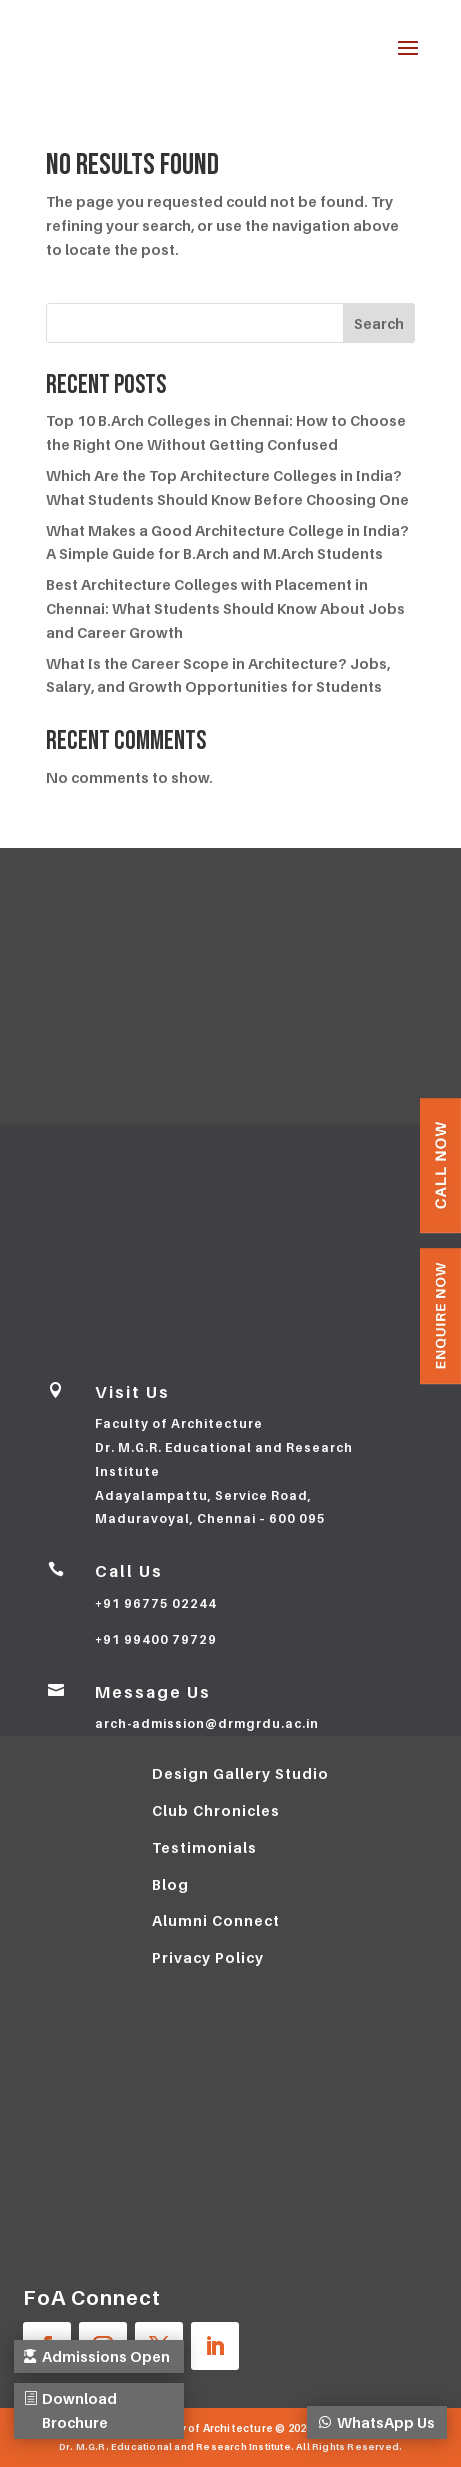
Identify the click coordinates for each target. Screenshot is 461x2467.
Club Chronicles (216, 1810)
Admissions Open (88, 2344)
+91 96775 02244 (156, 1603)
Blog (170, 1884)
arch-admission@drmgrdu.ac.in (207, 1723)
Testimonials (204, 1847)
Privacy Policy (208, 1957)
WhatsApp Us (394, 2410)
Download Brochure (83, 2410)
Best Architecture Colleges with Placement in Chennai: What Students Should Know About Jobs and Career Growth (225, 608)
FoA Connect (92, 2298)
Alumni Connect (216, 1920)
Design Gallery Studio (240, 1773)
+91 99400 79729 (156, 1639)
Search (379, 323)
